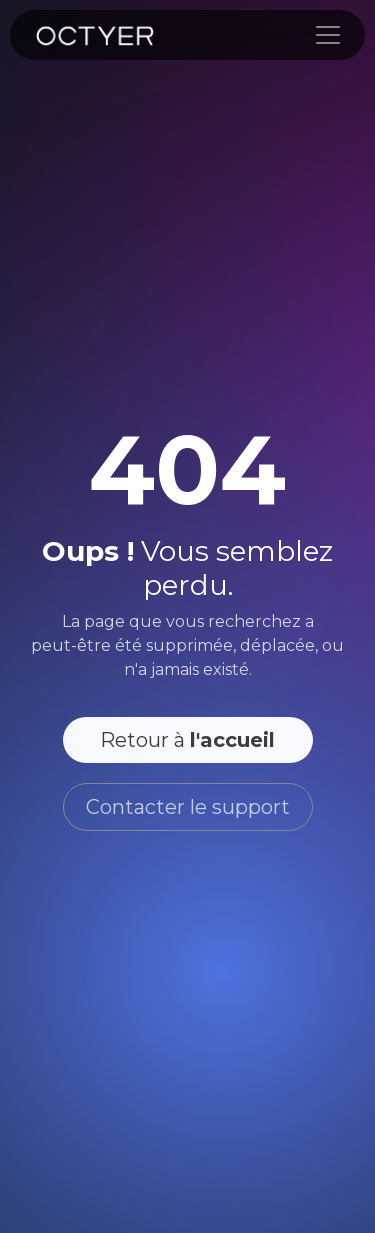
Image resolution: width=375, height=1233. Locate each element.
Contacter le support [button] (188, 807)
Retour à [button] (187, 740)
